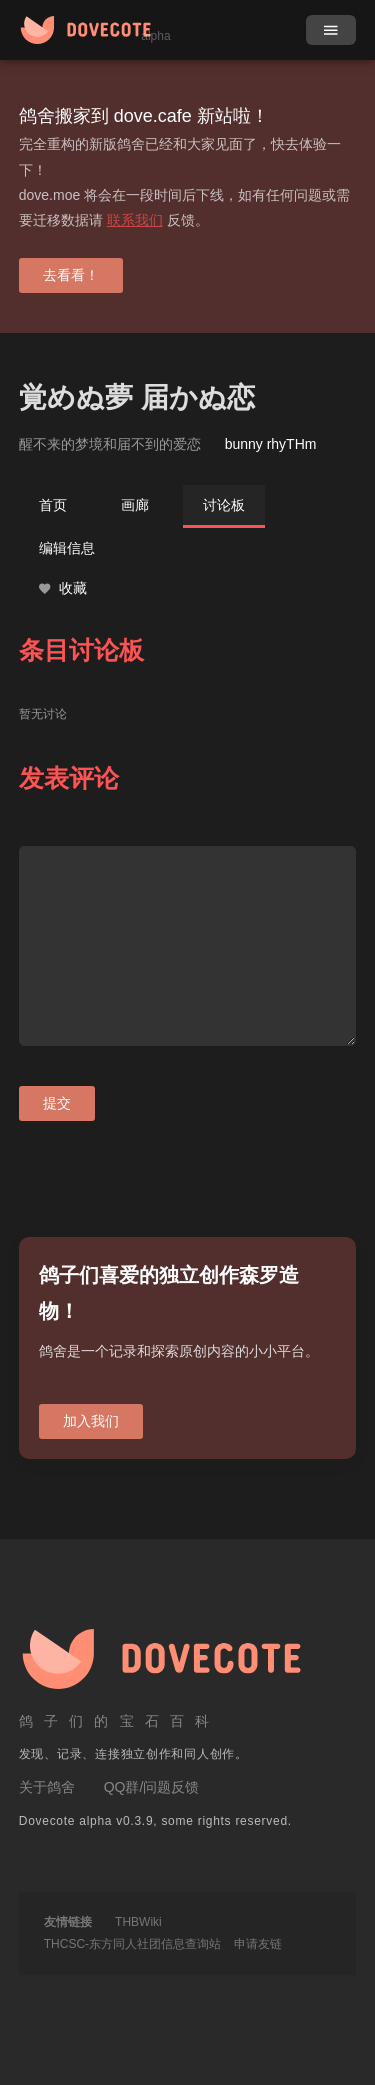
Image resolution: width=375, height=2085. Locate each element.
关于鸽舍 (47, 1787)
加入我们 (91, 1421)
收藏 (63, 588)
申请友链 (258, 1944)
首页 (53, 505)
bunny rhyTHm (271, 444)
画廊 (135, 505)
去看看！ (71, 275)
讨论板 (224, 505)
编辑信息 (67, 548)
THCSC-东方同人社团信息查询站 (132, 1944)
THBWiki (138, 1922)
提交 (57, 1103)
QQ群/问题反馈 (152, 1787)
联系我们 (135, 220)
